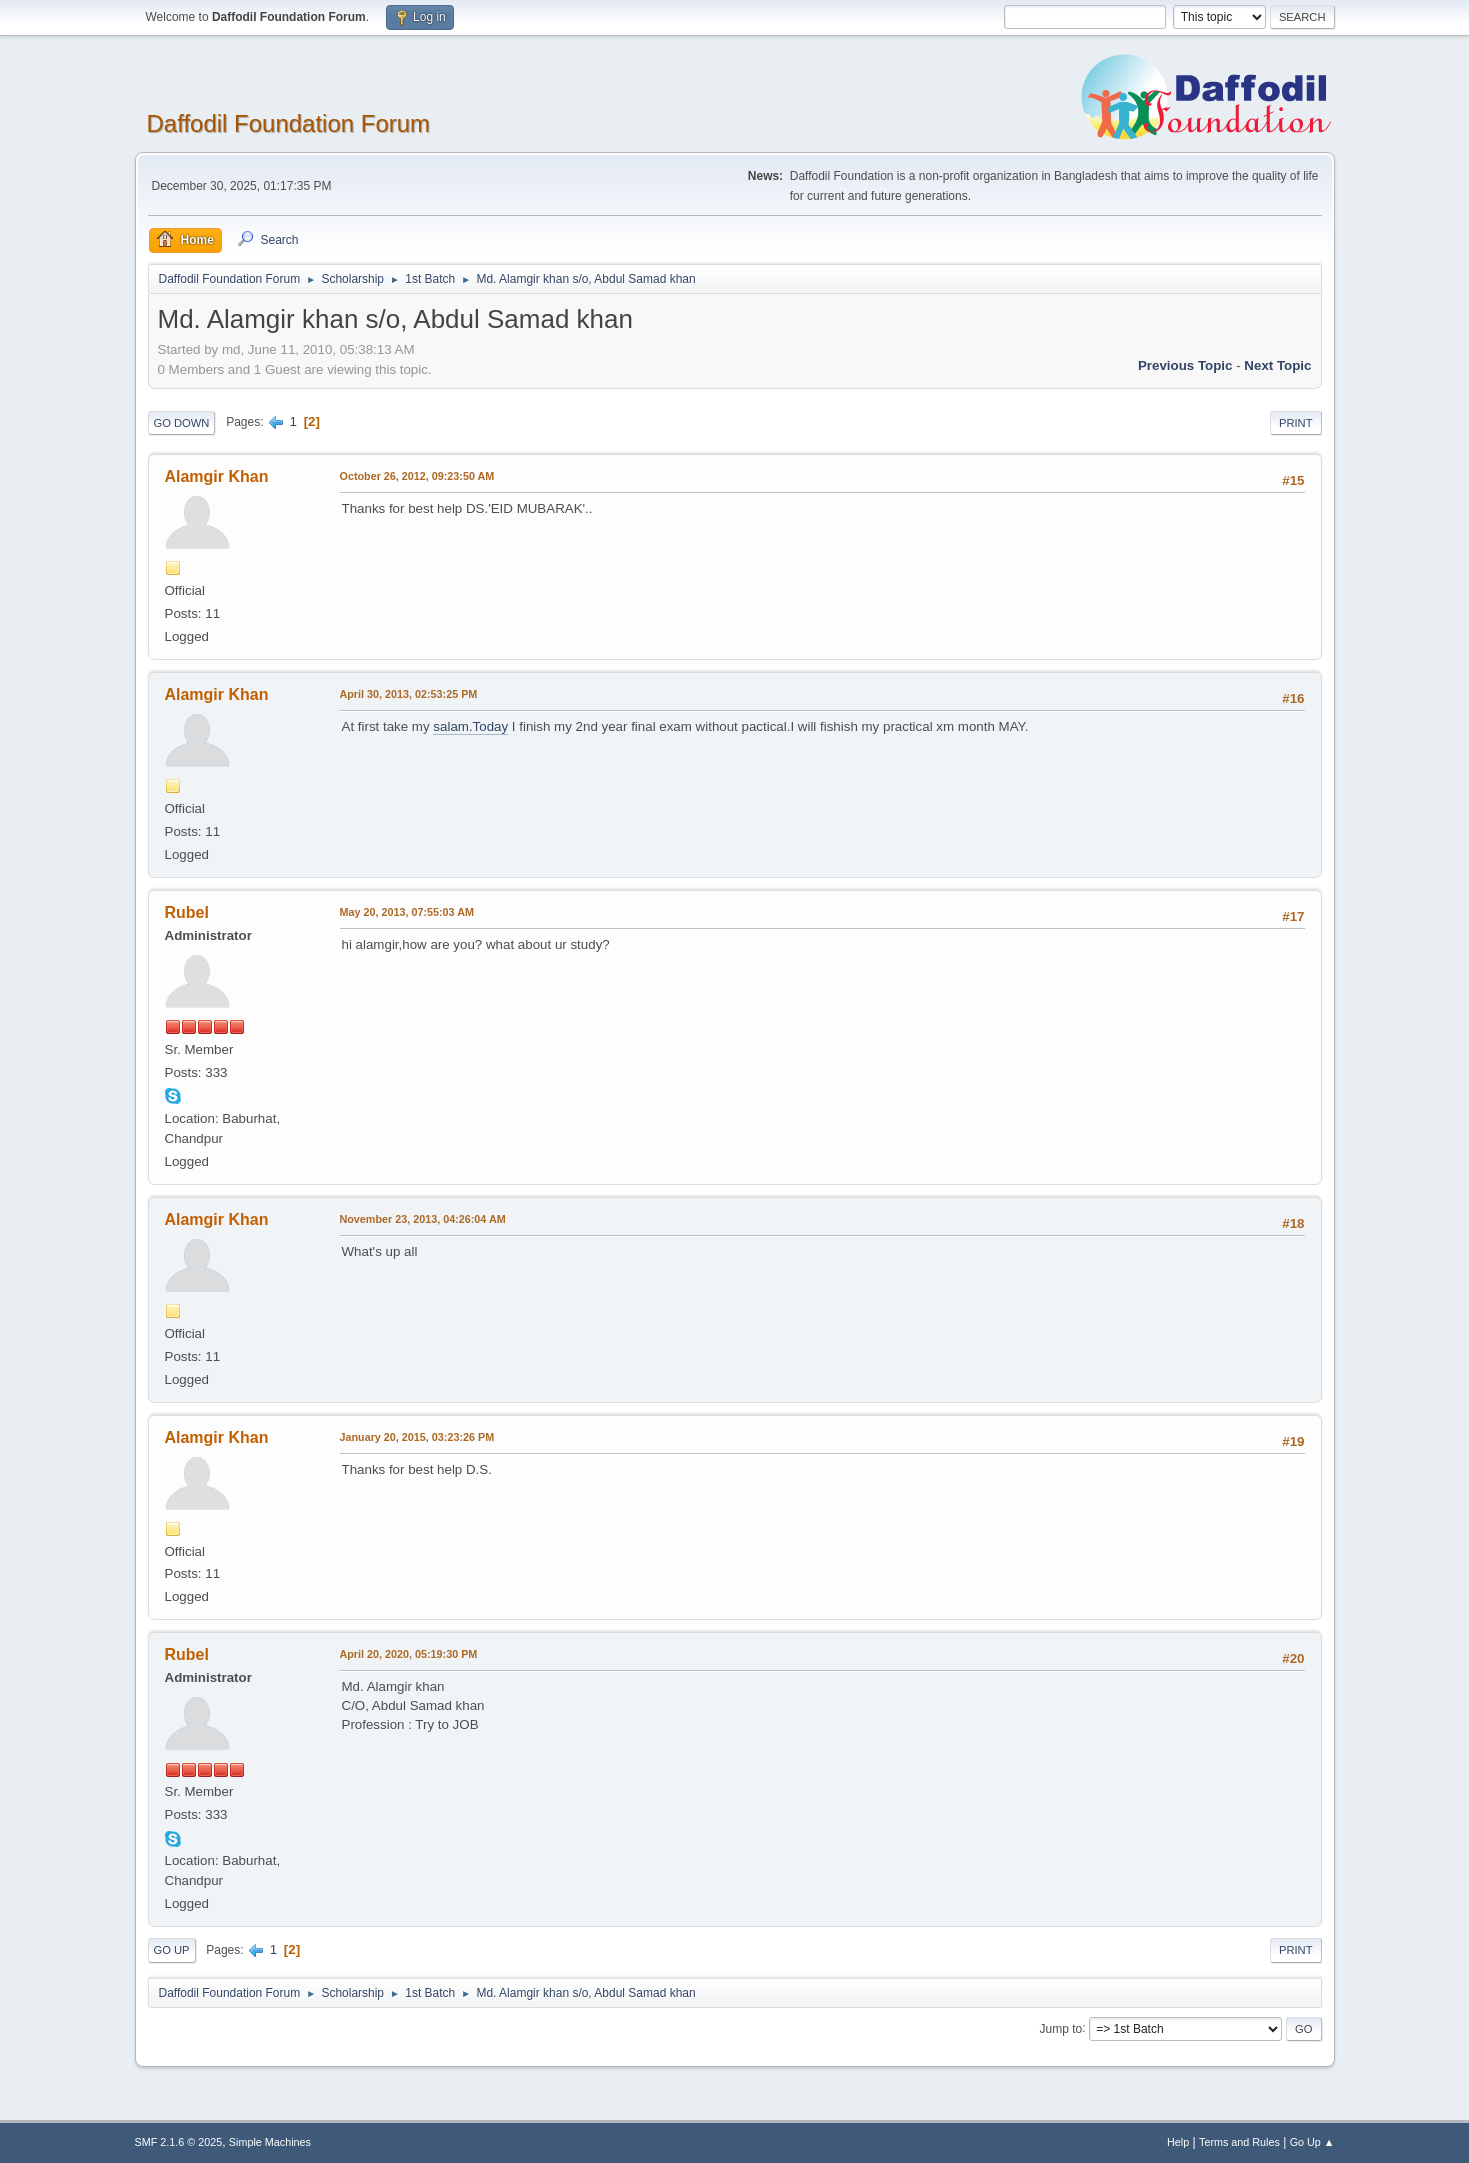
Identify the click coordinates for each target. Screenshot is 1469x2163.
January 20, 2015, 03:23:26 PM (417, 1437)
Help (1178, 2142)
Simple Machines (270, 2142)
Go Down (182, 423)
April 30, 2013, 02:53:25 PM (409, 694)
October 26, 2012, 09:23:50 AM (417, 476)
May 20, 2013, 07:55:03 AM (407, 912)
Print (1296, 423)
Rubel (187, 912)
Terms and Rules (1239, 2142)
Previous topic (1185, 365)
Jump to (1061, 2028)
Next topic (1277, 365)
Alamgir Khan (217, 476)
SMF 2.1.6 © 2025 (179, 2142)
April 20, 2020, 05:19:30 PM (409, 1654)
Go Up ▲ (1312, 2142)
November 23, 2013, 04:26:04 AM (423, 1219)
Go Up (172, 1950)
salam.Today (470, 726)
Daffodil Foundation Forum (289, 123)
